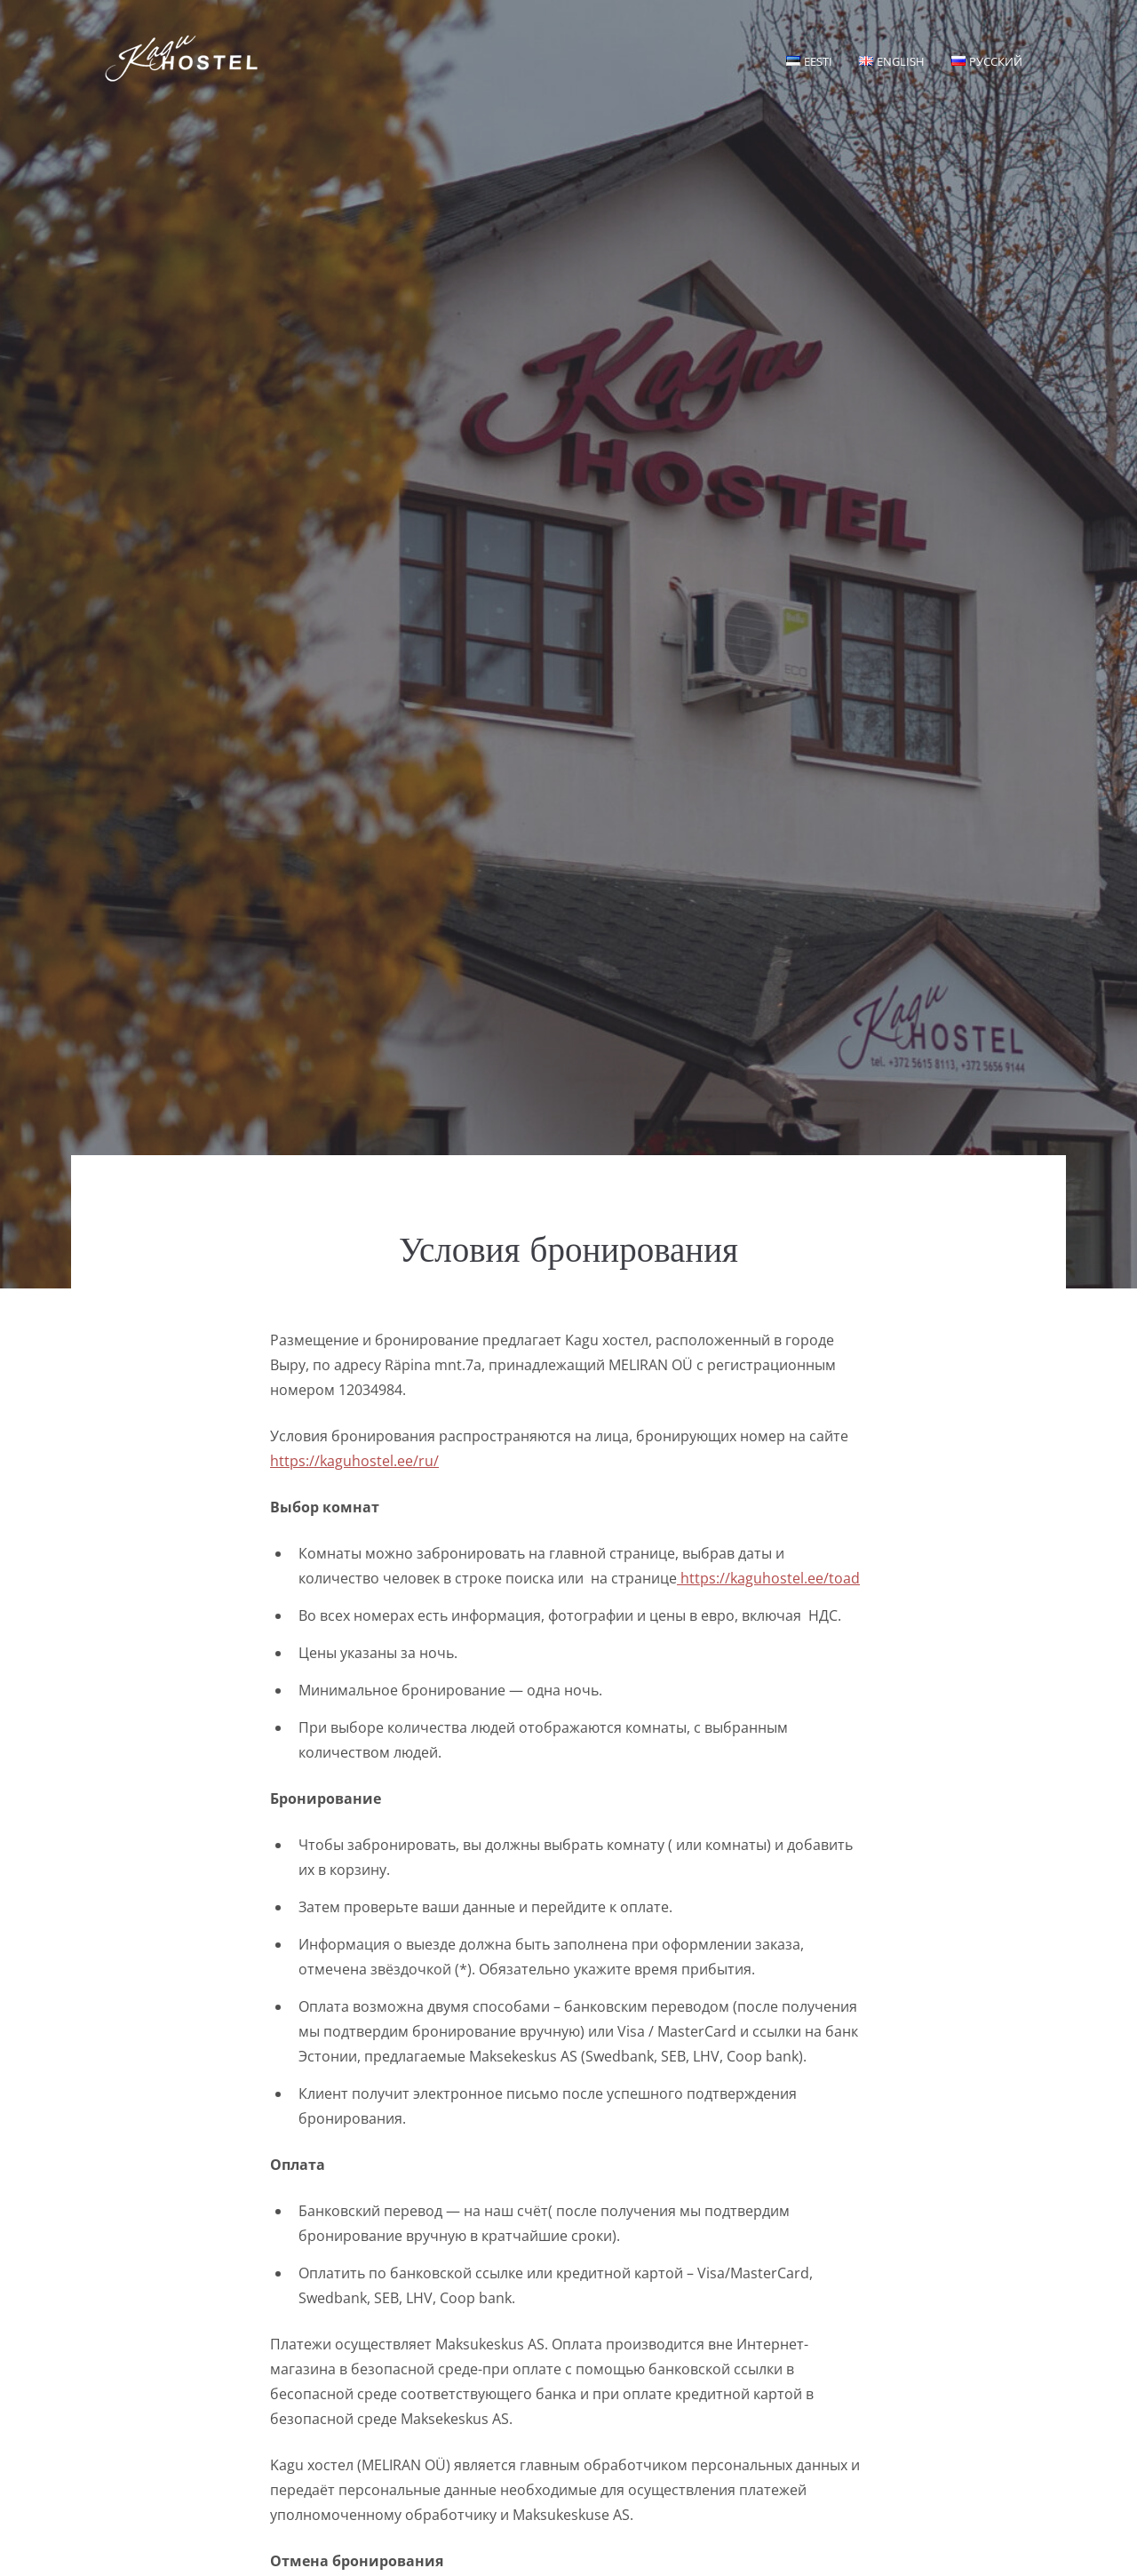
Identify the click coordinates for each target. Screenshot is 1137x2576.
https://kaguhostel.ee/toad (768, 1578)
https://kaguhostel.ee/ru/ (354, 1461)
